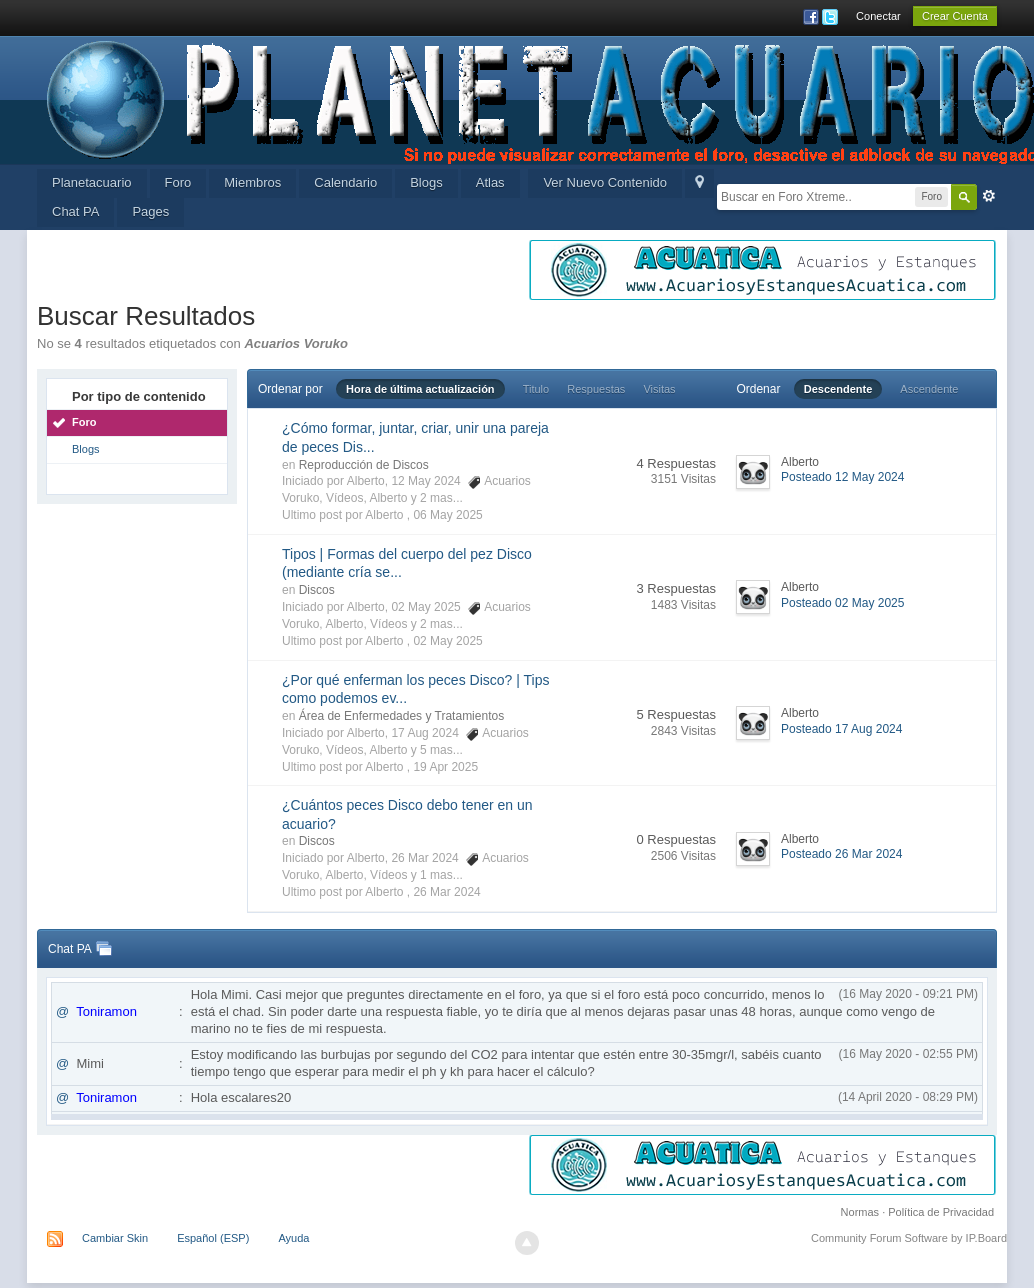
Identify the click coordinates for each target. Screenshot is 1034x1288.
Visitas (659, 389)
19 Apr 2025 (445, 767)
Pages (150, 211)
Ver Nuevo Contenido (605, 182)
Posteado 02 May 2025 (842, 603)
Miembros (252, 182)
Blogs (426, 182)
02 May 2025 (447, 641)
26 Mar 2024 (446, 892)
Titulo (536, 389)
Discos (317, 590)
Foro (178, 182)
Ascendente (929, 389)
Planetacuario (92, 182)
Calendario (345, 182)
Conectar (878, 16)
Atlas (490, 182)
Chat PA (75, 211)
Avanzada (989, 196)
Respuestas (596, 389)
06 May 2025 (447, 515)
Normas (860, 1212)
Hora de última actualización (420, 389)
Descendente (838, 389)
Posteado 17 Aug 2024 (841, 729)
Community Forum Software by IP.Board (909, 1238)
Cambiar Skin (115, 1238)
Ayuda (293, 1238)
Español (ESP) (213, 1238)
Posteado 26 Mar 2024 (841, 854)
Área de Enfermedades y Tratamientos (401, 716)
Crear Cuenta (955, 16)
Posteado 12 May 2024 (842, 477)
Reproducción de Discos (364, 465)
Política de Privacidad (941, 1212)
